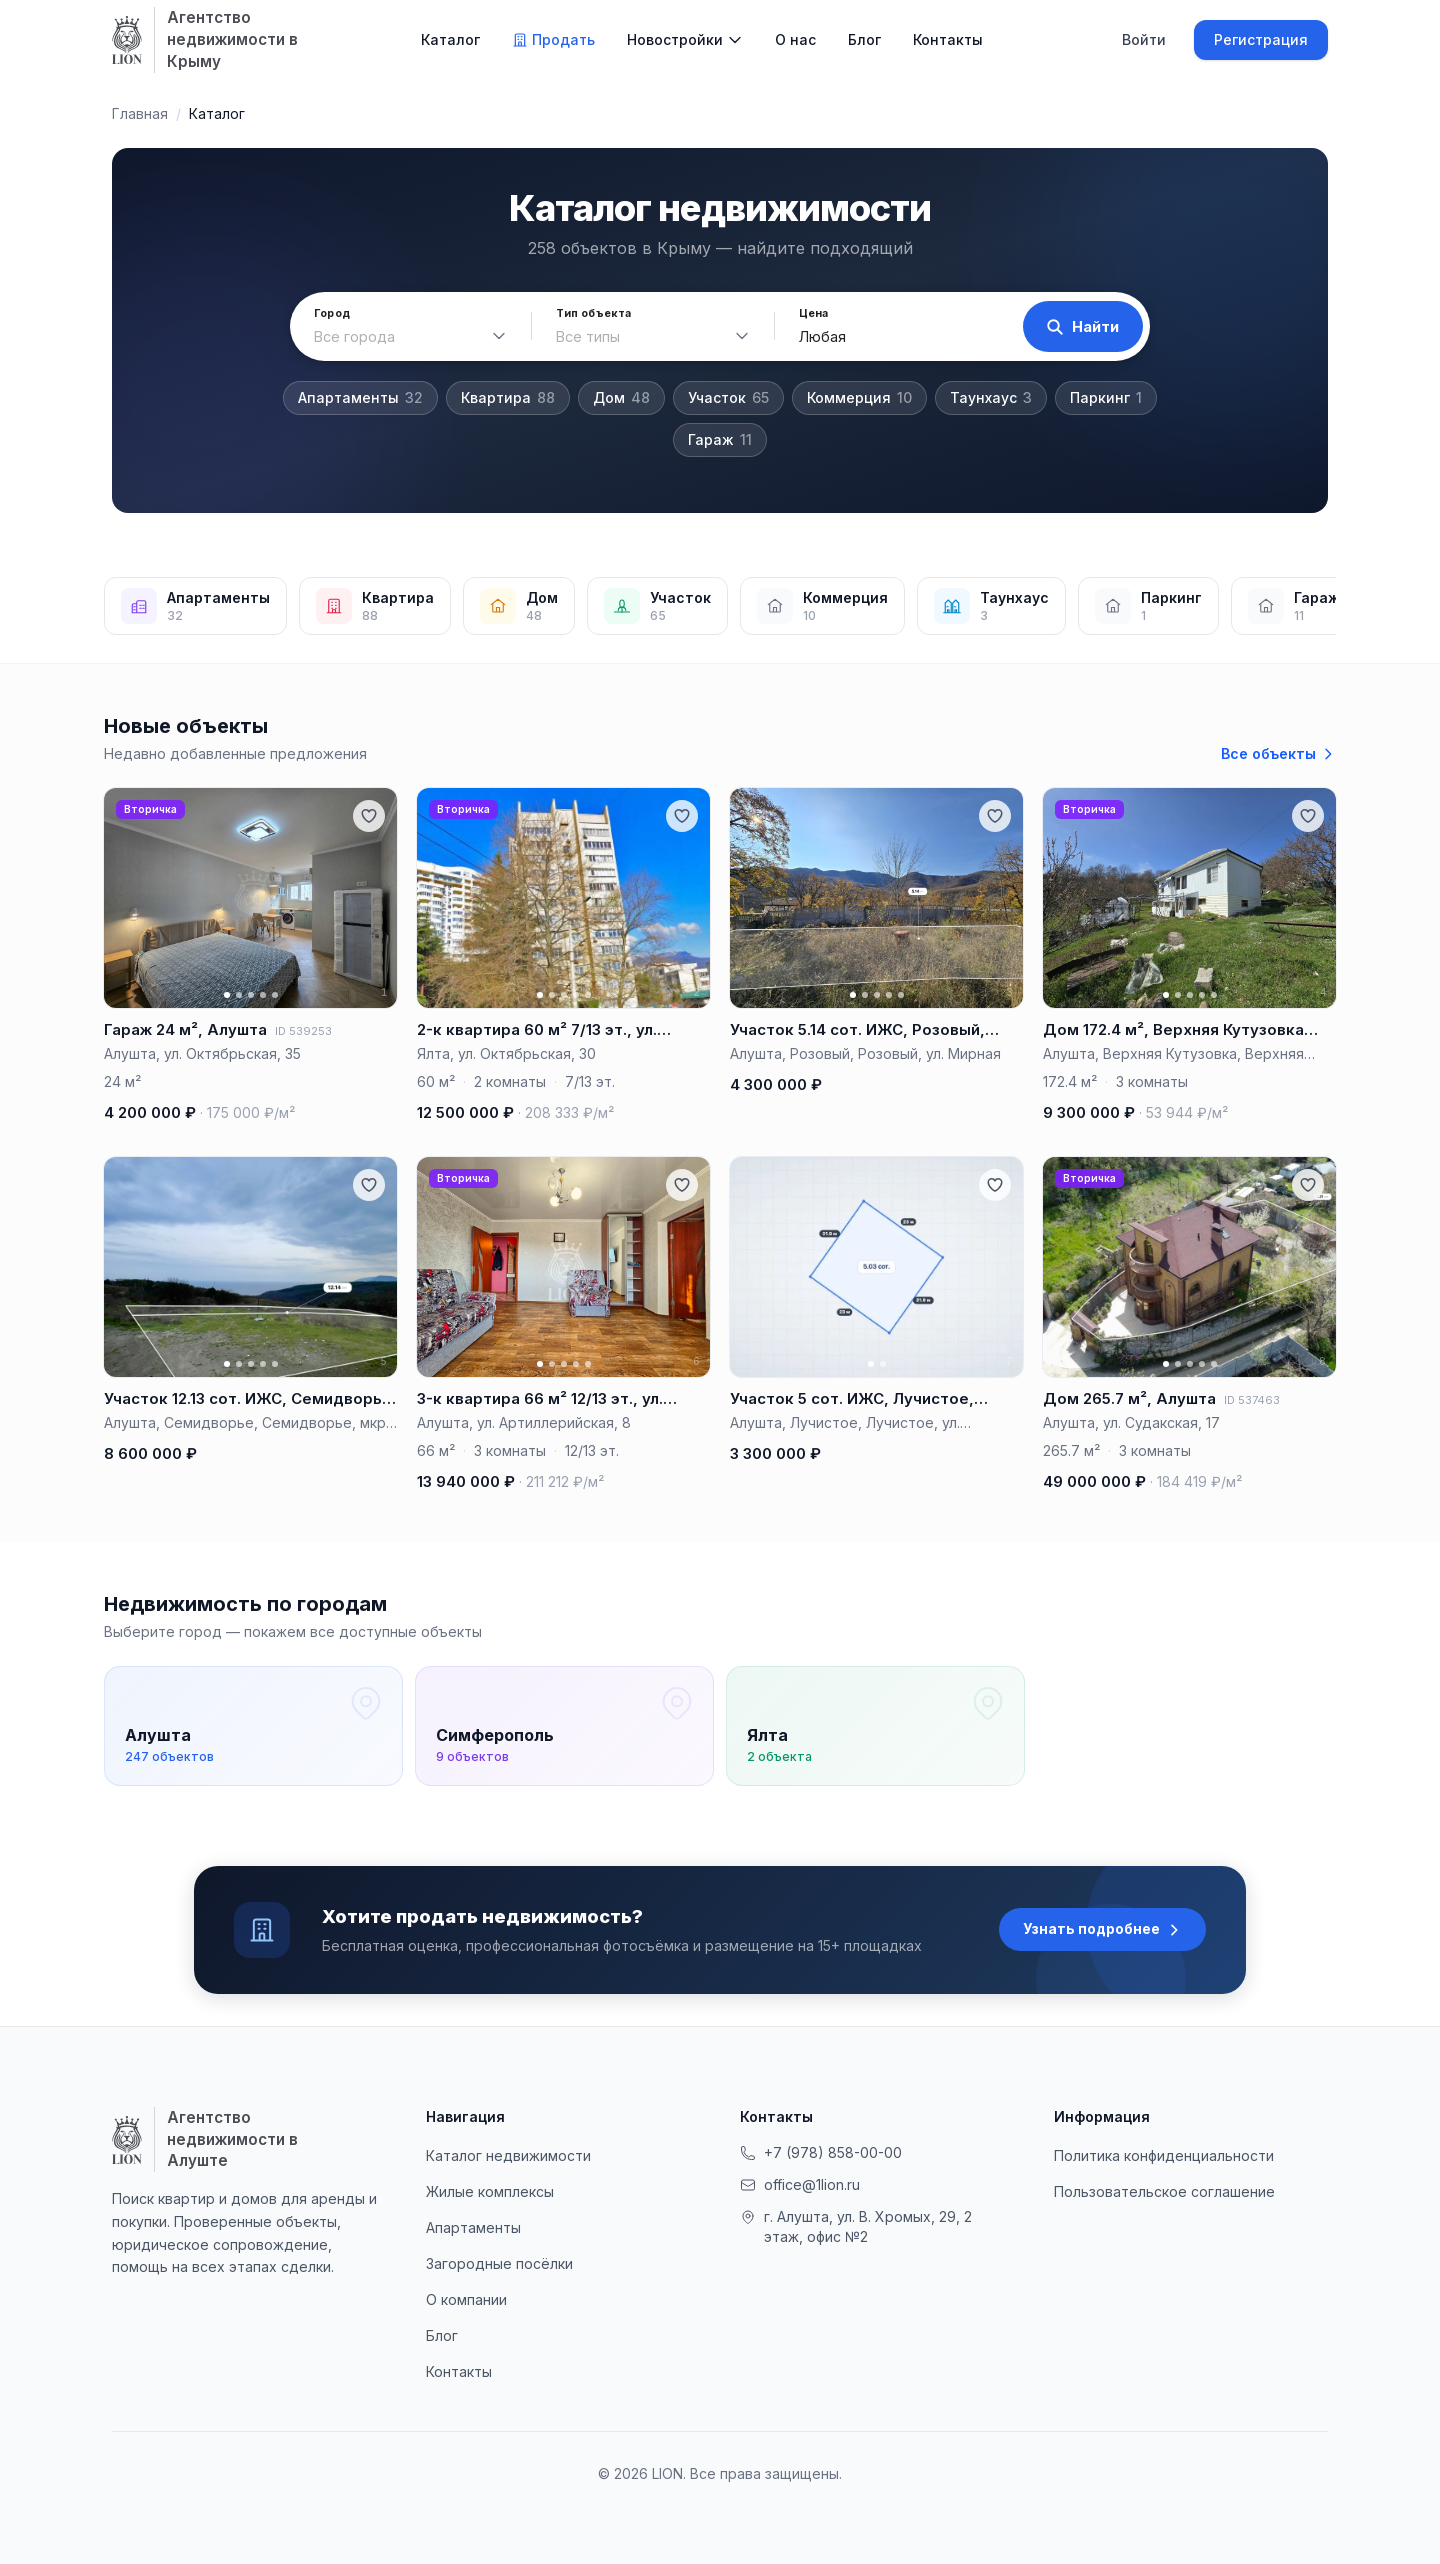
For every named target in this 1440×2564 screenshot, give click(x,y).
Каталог (450, 39)
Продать (553, 39)
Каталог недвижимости (508, 2155)
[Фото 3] (251, 995)
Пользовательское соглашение (1164, 2191)
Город (332, 313)
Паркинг (1106, 398)
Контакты (948, 39)
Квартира (508, 398)
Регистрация (1261, 39)
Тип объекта (593, 313)
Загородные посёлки (499, 2263)
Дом (621, 398)
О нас (795, 39)
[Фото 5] (275, 995)
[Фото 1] (227, 995)
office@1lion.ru (800, 2184)
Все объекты (1278, 753)
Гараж (720, 440)
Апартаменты (360, 398)
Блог (864, 39)
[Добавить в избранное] (369, 816)
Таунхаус (991, 398)
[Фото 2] (239, 995)
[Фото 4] (263, 995)
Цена (813, 313)
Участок (728, 398)
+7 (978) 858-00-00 (821, 2152)
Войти (1144, 39)
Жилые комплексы (490, 2191)
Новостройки (675, 39)
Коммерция (859, 398)
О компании (466, 2299)
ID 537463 (1252, 1400)
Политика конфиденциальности (1164, 2155)
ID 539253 (303, 1031)
